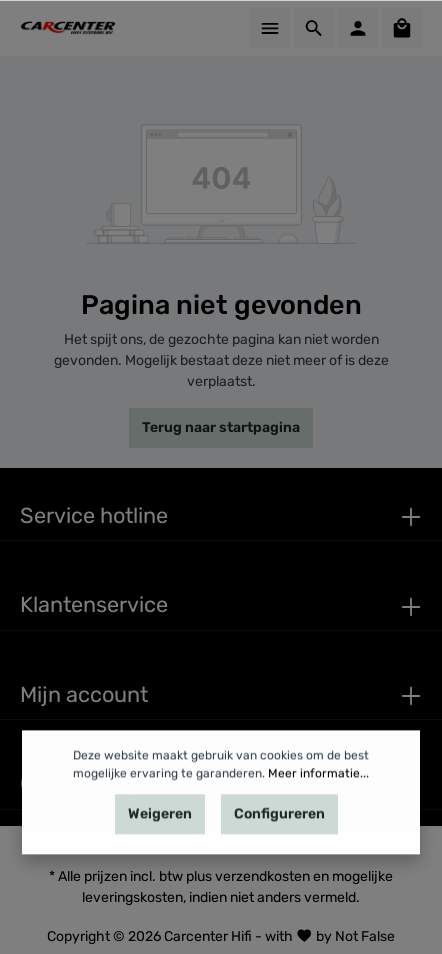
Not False (365, 935)
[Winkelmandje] (402, 28)
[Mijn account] (358, 28)
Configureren (279, 829)
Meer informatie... (318, 789)
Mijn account (84, 694)
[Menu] (270, 28)
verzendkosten (262, 876)
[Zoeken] (314, 28)
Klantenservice (94, 604)
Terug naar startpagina (221, 427)
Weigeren (160, 829)
